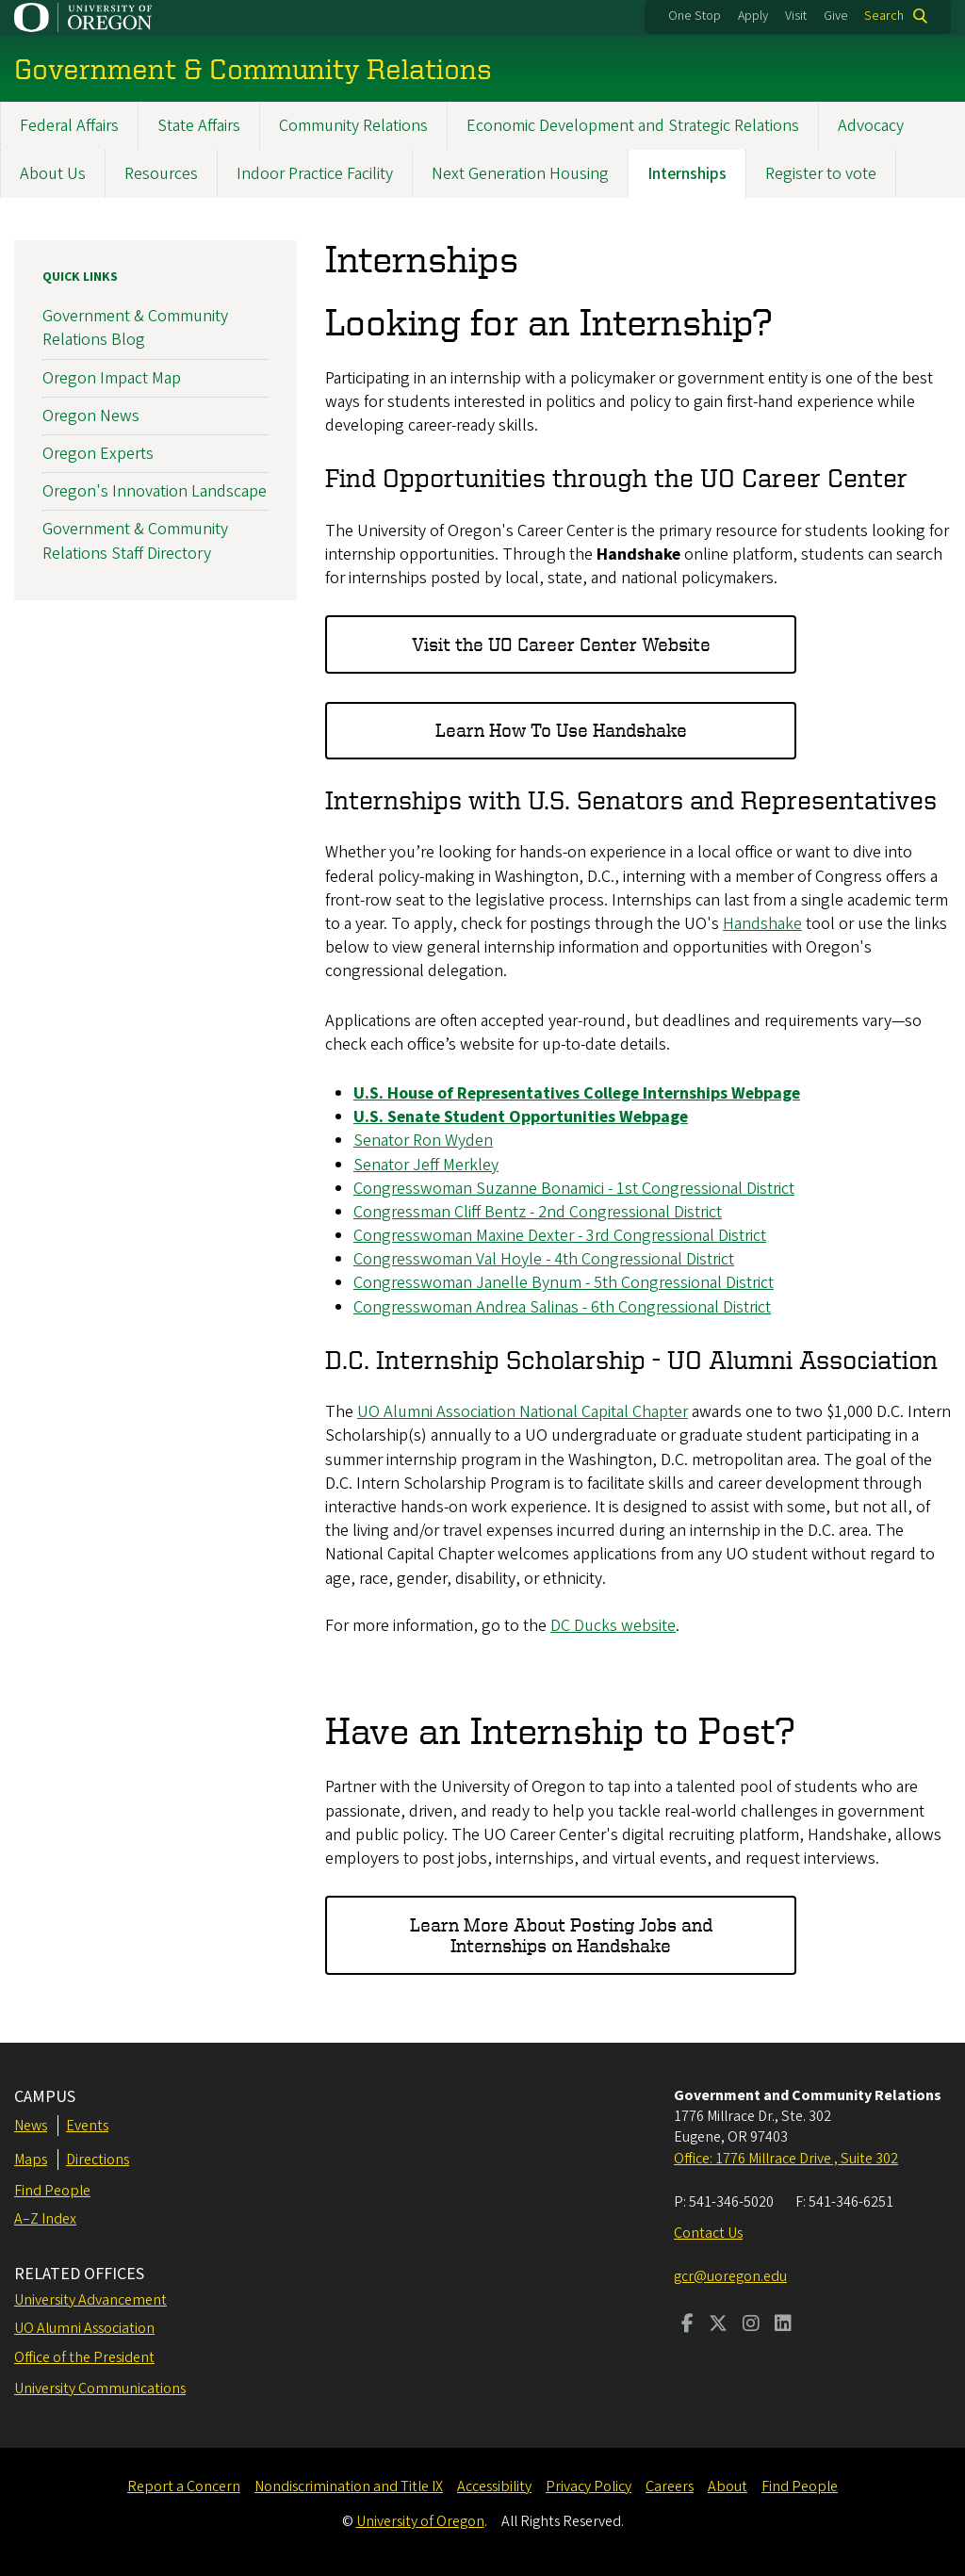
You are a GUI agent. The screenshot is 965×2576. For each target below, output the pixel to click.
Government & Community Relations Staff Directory (135, 540)
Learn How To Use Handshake (561, 730)
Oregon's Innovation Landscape (154, 491)
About (727, 2486)
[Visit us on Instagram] (751, 2325)
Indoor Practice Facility (315, 174)
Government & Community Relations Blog (135, 327)
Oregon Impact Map (111, 377)
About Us (53, 174)
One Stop (694, 16)
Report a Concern (183, 2486)
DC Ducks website (613, 1626)
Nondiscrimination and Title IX (348, 2486)
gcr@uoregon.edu (730, 2276)
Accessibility (494, 2486)
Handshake (762, 924)
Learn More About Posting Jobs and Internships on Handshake (561, 1934)
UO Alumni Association (84, 2328)
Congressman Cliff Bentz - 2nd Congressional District (537, 1212)
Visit (796, 16)
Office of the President (84, 2357)
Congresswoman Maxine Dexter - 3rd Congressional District (559, 1235)
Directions (97, 2159)
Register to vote (820, 174)
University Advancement (90, 2300)
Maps (30, 2159)
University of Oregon (420, 2521)
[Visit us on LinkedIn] (783, 2325)
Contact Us (708, 2233)
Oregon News (90, 415)
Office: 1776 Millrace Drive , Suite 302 (786, 2158)
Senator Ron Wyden (423, 1140)
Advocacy (871, 126)
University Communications (100, 2388)
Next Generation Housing (520, 174)
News (30, 2125)
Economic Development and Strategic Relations (632, 126)
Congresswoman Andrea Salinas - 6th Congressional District (562, 1306)
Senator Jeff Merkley (426, 1164)
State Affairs (198, 126)
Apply (753, 16)
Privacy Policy (588, 2486)
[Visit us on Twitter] (718, 2325)
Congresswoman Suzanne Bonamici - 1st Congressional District (573, 1187)
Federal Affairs (69, 126)
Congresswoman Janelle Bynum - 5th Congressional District (563, 1283)
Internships (687, 174)
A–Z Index (45, 2219)
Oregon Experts (98, 453)
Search (884, 16)
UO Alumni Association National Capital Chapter (522, 1412)
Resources (161, 174)
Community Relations (353, 126)
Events (87, 2125)
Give (836, 16)
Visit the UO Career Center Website (561, 644)
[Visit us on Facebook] (687, 2325)
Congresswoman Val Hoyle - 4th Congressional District (543, 1259)
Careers (670, 2486)
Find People (52, 2190)
